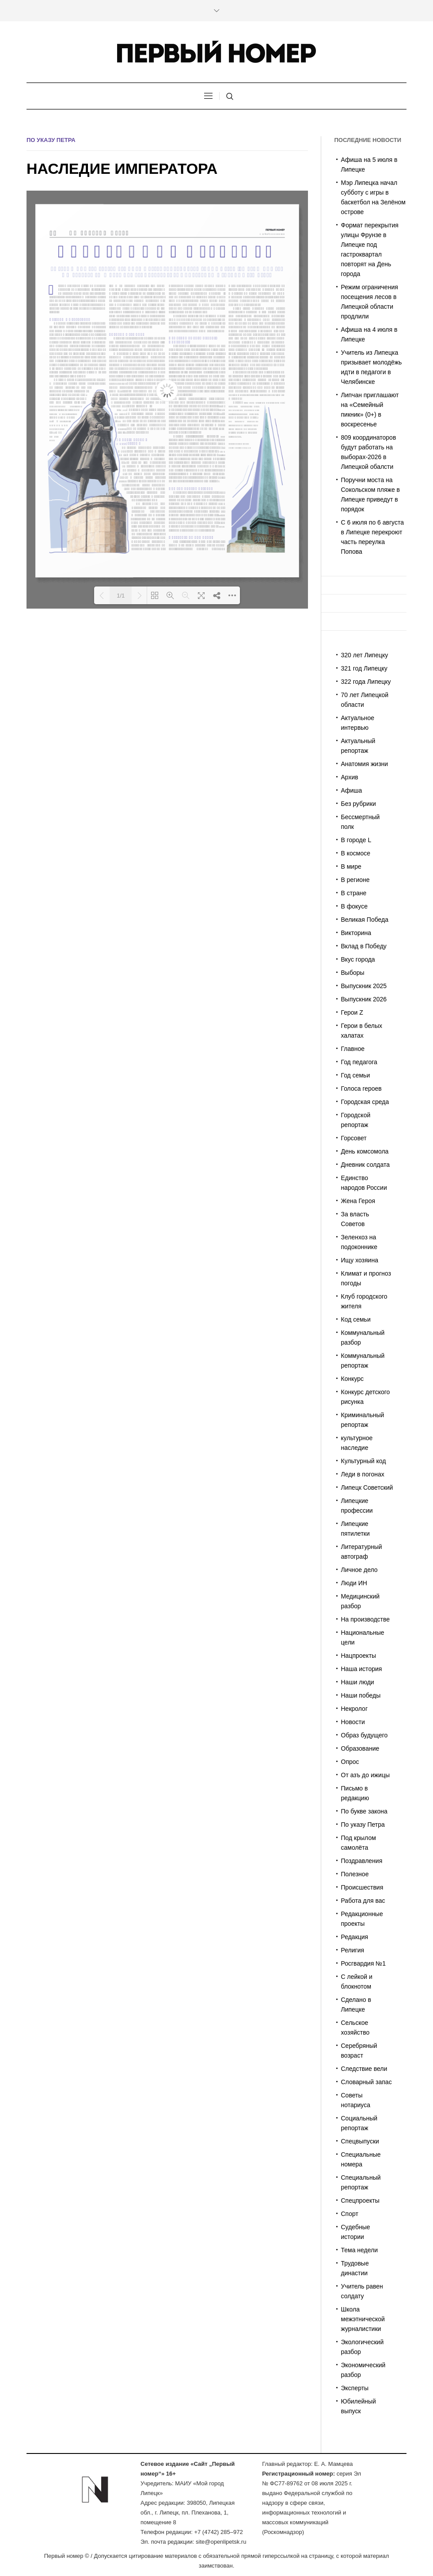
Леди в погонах (362, 1474)
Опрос (350, 1761)
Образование (360, 1748)
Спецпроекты (360, 2200)
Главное (353, 1048)
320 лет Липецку (364, 655)
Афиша (351, 790)
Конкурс (352, 1378)
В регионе (355, 879)
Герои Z (352, 1012)
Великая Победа (364, 919)
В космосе (356, 853)
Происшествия (362, 1887)
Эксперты (355, 2388)
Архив (349, 777)
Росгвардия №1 (363, 1963)
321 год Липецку (364, 668)
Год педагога (359, 1062)
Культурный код (363, 1460)
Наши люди (357, 1682)
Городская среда (365, 1101)
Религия (353, 1950)
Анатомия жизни (364, 763)
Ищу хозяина (359, 1260)
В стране (354, 893)
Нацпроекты (358, 1655)
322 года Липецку (366, 681)
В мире (351, 866)
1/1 (121, 595)
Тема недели (359, 2250)
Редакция (354, 1936)
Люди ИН (354, 1583)
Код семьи (356, 1319)
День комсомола (365, 1151)
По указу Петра (51, 140)
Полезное (355, 1874)
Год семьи (355, 1075)
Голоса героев (361, 1088)
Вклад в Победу (364, 946)
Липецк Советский (367, 1487)
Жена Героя (358, 1200)
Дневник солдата (365, 1164)
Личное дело (359, 1569)
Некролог (354, 1708)
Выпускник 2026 (364, 999)
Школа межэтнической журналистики (363, 2319)
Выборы (353, 972)
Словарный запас (366, 2081)
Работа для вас (363, 1900)
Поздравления (362, 1860)
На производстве (365, 1619)
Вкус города (358, 959)
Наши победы (361, 1695)
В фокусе (354, 906)
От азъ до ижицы (365, 1775)
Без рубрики (358, 803)
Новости (353, 1721)
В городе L (356, 839)
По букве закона (364, 1811)
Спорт (349, 2213)
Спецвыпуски (360, 2141)
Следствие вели (364, 2068)
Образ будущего (364, 1735)
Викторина (356, 932)
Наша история (361, 1668)
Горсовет (354, 1138)
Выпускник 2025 (364, 985)
